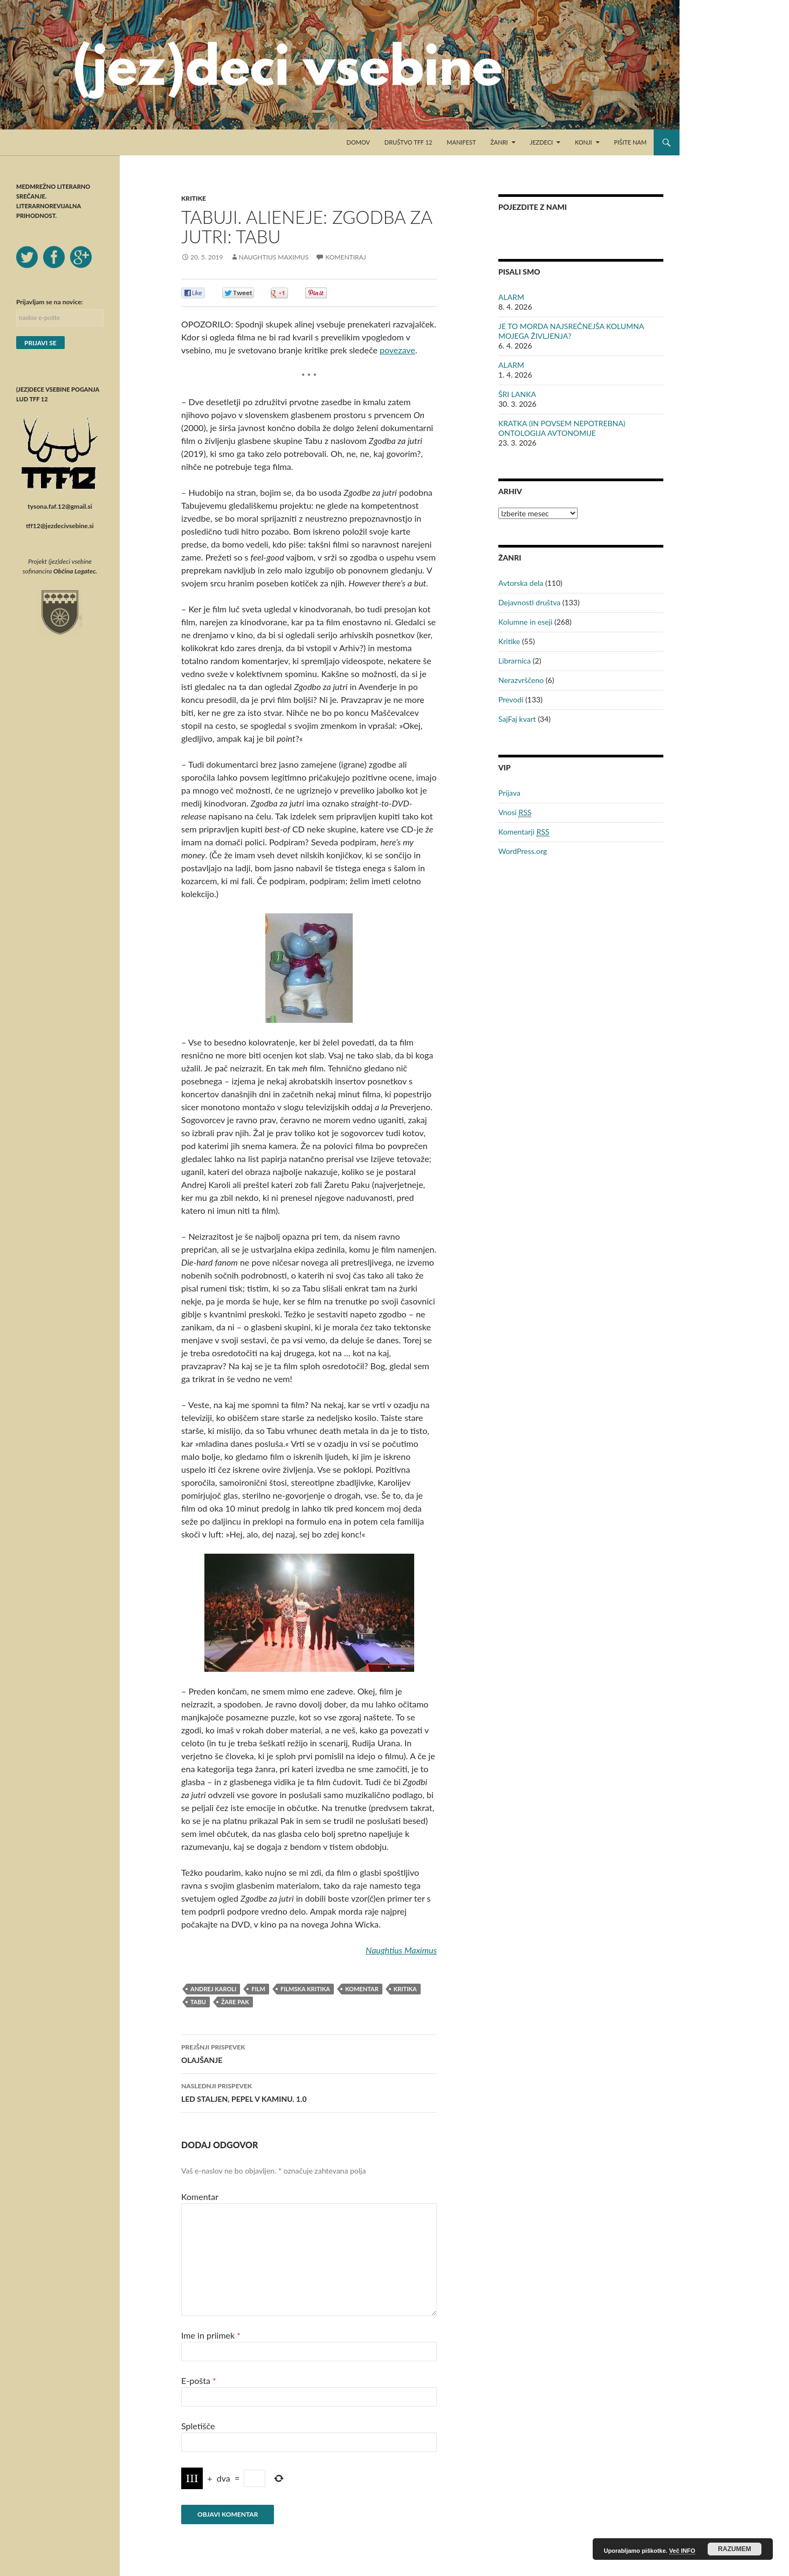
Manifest (461, 142)
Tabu (198, 2001)
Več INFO (682, 2550)
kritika (405, 1988)
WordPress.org (522, 851)
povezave (397, 350)
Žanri (498, 142)
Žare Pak (235, 2001)
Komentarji (524, 832)
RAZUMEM (734, 2549)
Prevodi (511, 699)
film (258, 1988)
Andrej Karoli (213, 1988)
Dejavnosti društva (529, 602)
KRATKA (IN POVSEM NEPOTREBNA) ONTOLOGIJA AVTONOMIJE (561, 428)
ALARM (511, 297)
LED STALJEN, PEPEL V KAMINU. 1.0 (309, 2091)
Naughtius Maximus (274, 257)
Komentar (199, 2196)
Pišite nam (630, 142)
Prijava (509, 792)
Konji (583, 142)
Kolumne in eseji (525, 621)
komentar (362, 1988)
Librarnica (514, 660)
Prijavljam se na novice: (49, 302)
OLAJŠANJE (309, 2053)
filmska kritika (305, 1988)
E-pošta (198, 2380)
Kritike (193, 198)
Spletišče (198, 2426)
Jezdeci (541, 142)
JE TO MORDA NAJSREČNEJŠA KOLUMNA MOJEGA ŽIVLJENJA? (571, 331)
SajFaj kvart (517, 718)
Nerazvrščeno (521, 680)
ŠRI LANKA (517, 394)
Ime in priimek (211, 2335)
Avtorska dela (520, 582)
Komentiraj (345, 257)
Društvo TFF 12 (409, 142)
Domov (358, 142)
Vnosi (514, 812)
